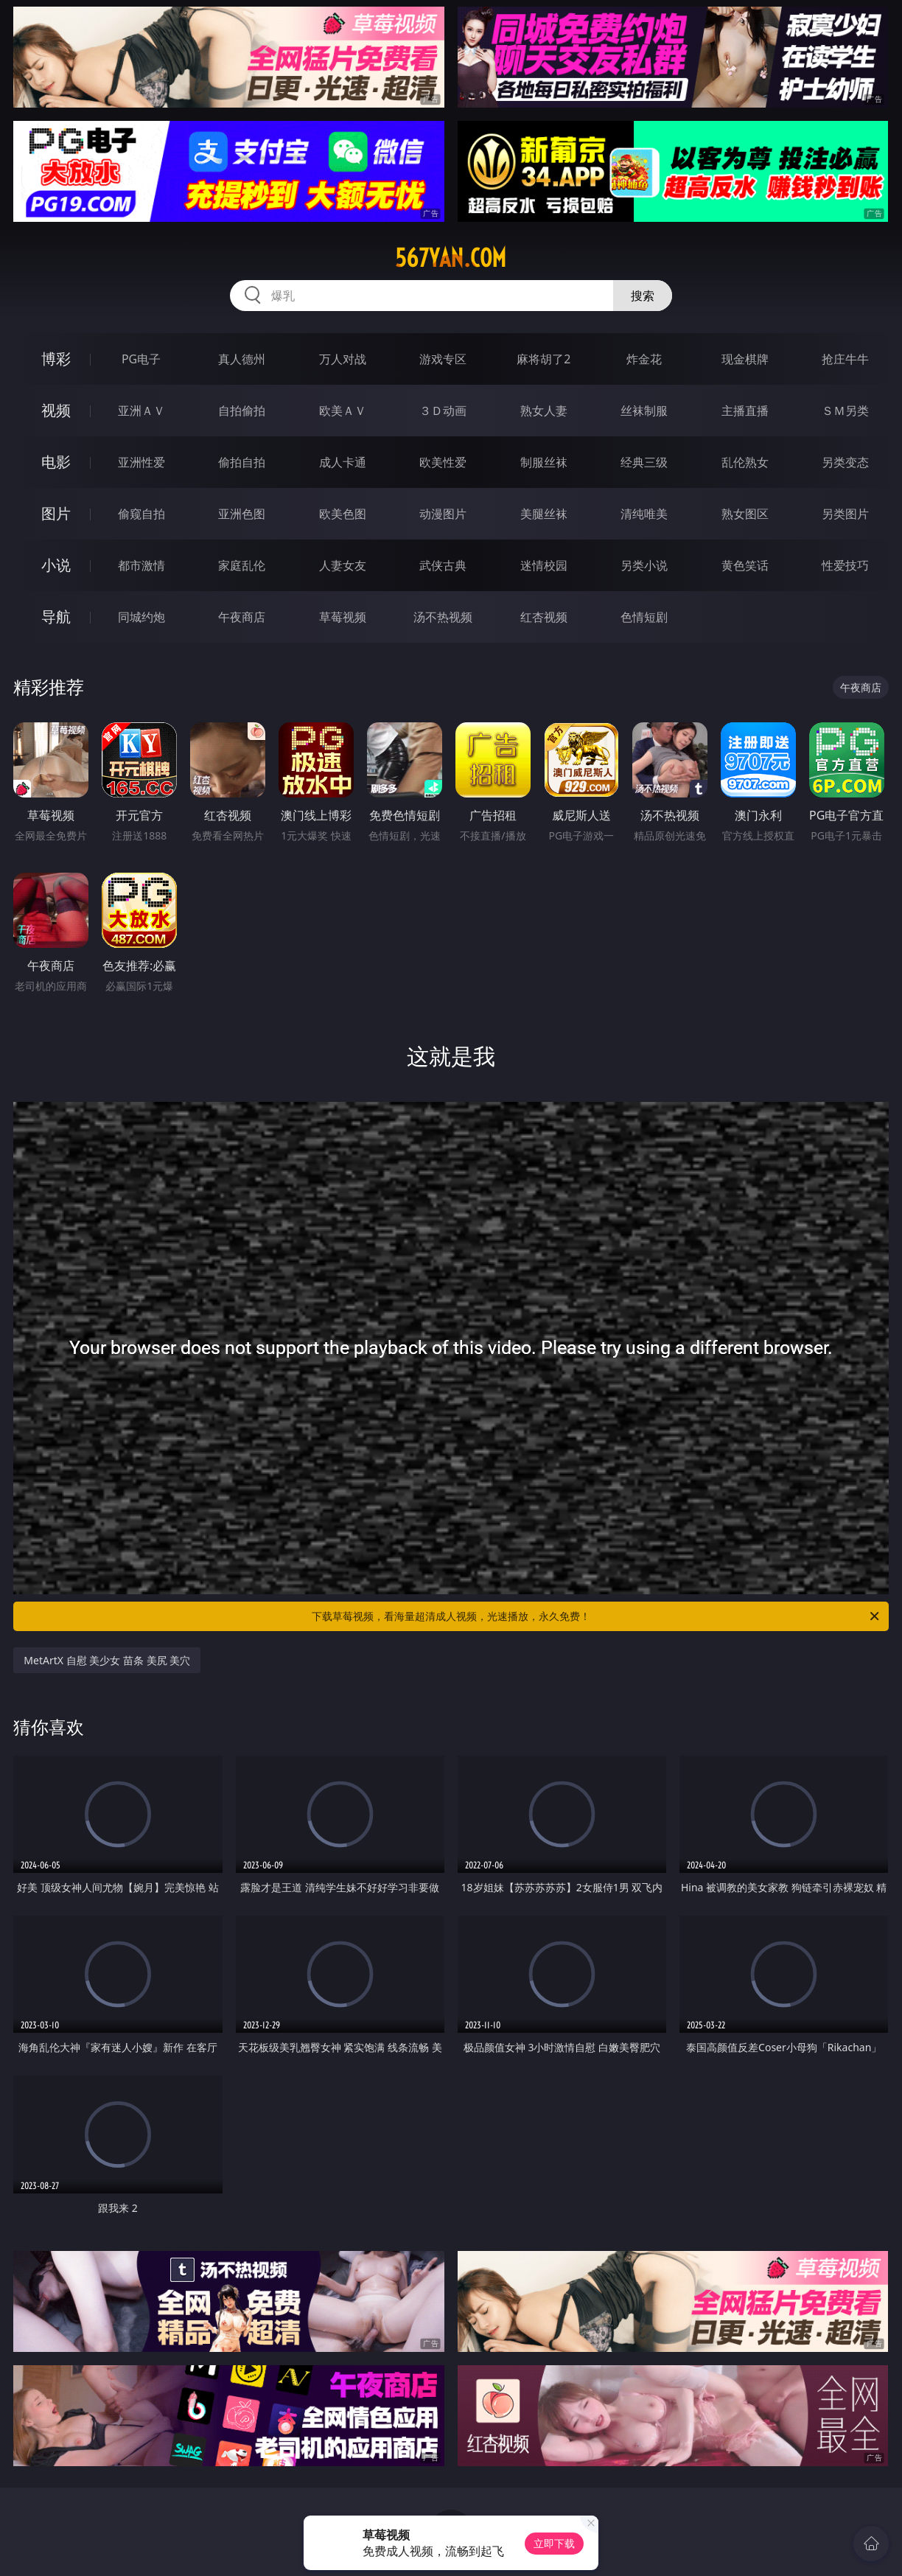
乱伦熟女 (745, 462)
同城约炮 (141, 617)
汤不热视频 (442, 617)
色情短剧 (644, 617)
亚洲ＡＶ (141, 410)
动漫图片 (442, 514)
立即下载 (554, 2543)
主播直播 (745, 410)
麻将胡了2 (543, 359)
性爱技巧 (845, 565)
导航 (56, 616)
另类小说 (644, 565)
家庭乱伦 (241, 565)
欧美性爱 (442, 462)
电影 (56, 462)
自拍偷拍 (241, 410)
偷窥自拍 (141, 514)
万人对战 (342, 359)
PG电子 (141, 359)
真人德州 (241, 359)
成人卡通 (342, 462)
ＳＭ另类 (845, 410)
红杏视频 (543, 617)
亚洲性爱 (141, 462)
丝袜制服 (644, 410)
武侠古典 (442, 565)
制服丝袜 (543, 462)
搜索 (642, 295)
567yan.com (450, 258)
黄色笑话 (745, 565)
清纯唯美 (644, 514)
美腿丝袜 (543, 514)
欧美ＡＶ (342, 410)
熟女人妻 (543, 410)
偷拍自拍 (241, 462)
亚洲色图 (241, 514)
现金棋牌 (745, 359)
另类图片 (845, 514)
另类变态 (845, 462)
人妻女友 (342, 565)
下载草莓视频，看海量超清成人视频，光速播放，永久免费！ (596, 1616)
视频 (56, 410)
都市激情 (141, 565)
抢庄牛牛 (845, 359)
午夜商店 (241, 617)
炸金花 (644, 359)
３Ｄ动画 (442, 410)
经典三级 (644, 462)
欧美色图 (342, 514)
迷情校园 (543, 565)
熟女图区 (745, 514)
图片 (56, 513)
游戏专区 (442, 359)
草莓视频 (342, 617)
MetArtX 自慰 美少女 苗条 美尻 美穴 (107, 1660)
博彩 (56, 359)
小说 (56, 565)
